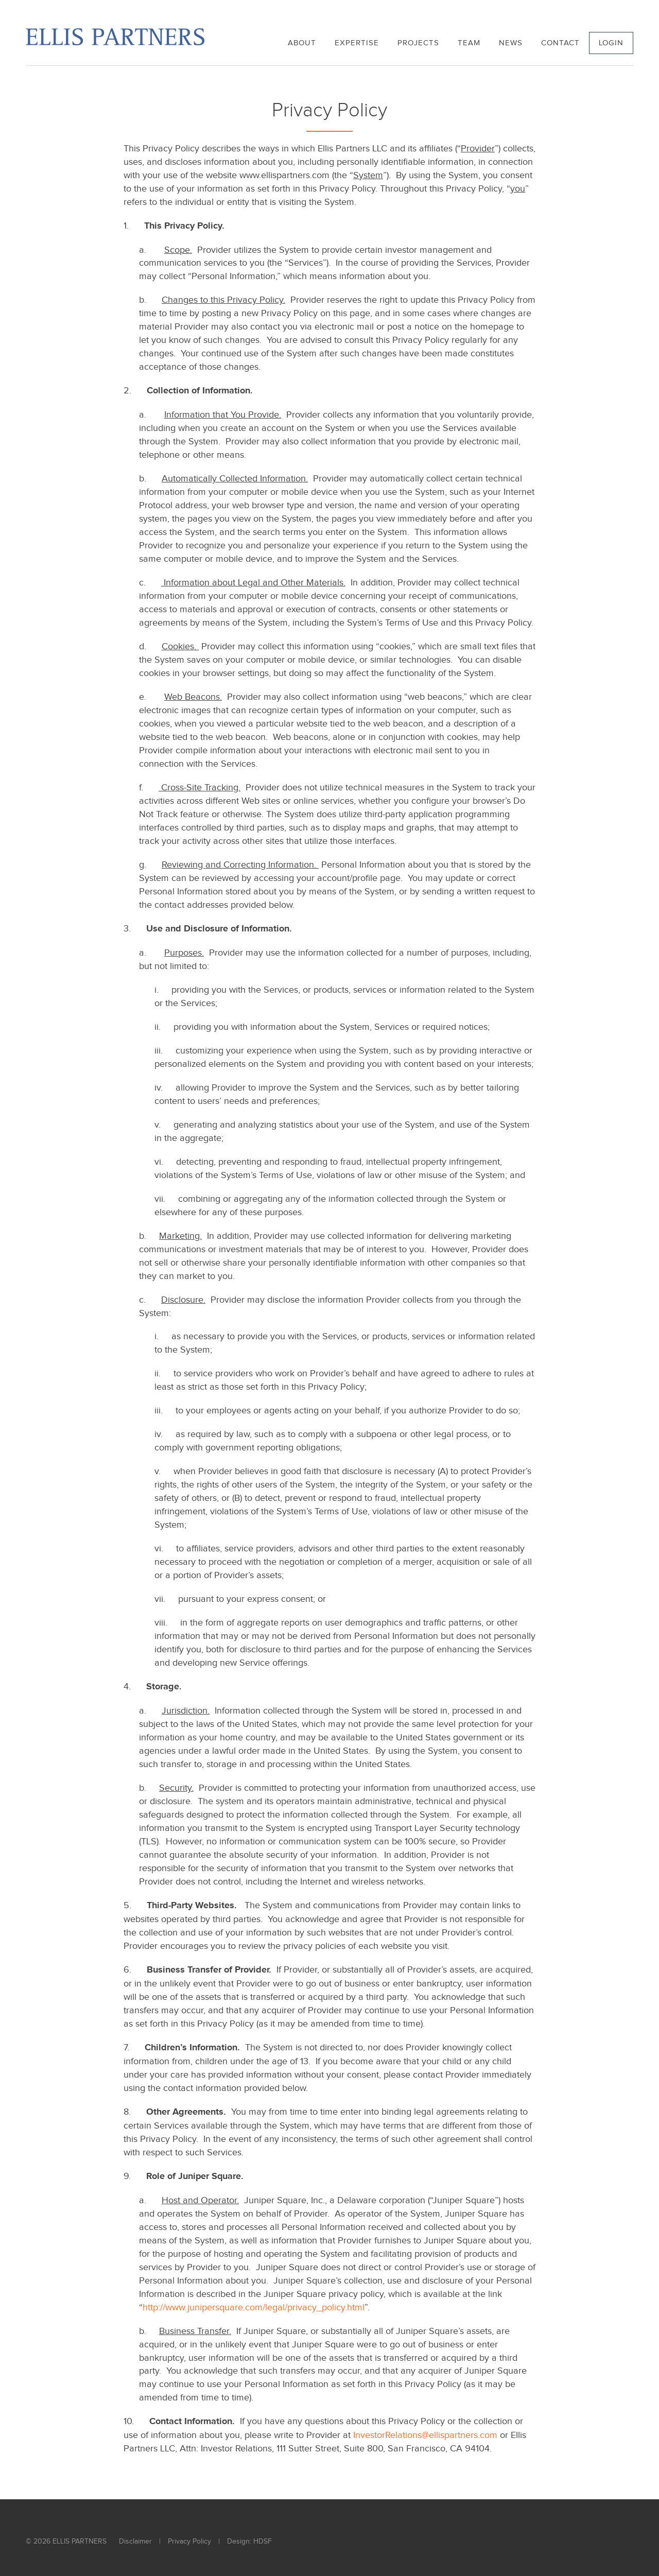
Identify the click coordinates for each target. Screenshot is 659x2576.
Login (611, 43)
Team (469, 43)
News (511, 43)
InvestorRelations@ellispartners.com (425, 2435)
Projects (418, 43)
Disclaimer (135, 2541)
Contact (560, 43)
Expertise (357, 43)
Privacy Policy (189, 2541)
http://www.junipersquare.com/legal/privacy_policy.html (254, 2307)
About (302, 43)
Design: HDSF (249, 2541)
